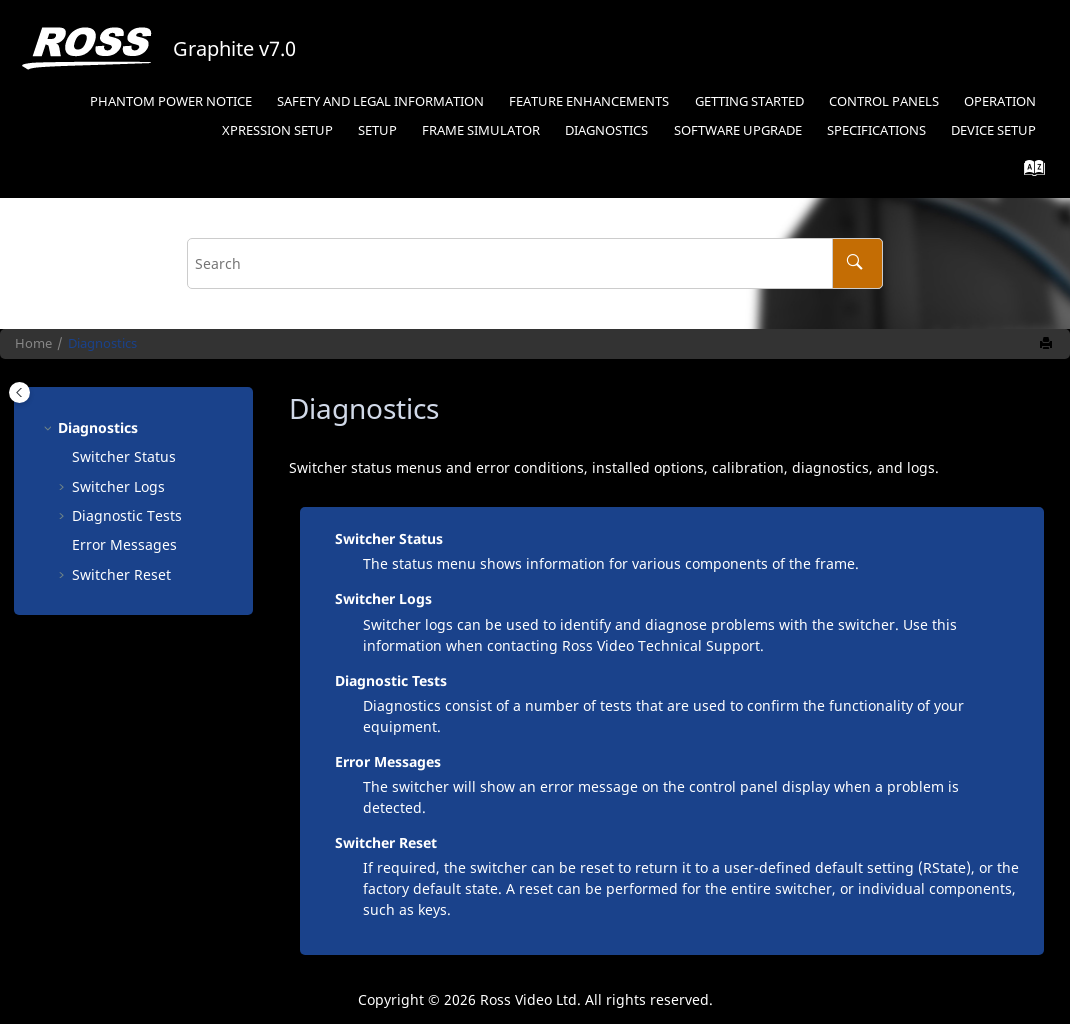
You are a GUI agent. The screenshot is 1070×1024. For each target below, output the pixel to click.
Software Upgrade (738, 130)
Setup (277, 130)
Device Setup (993, 130)
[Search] (857, 263)
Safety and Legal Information (380, 101)
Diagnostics (606, 130)
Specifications (876, 130)
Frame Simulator (481, 130)
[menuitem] (170, 102)
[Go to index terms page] (1028, 172)
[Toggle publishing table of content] (19, 392)
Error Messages (124, 544)
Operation (1000, 101)
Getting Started (749, 101)
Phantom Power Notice (171, 101)
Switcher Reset (121, 574)
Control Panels (884, 101)
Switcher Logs (118, 486)
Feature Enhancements (589, 101)
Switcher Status (124, 456)
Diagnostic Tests (127, 515)
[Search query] (535, 263)
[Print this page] (1048, 344)
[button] (50, 428)
